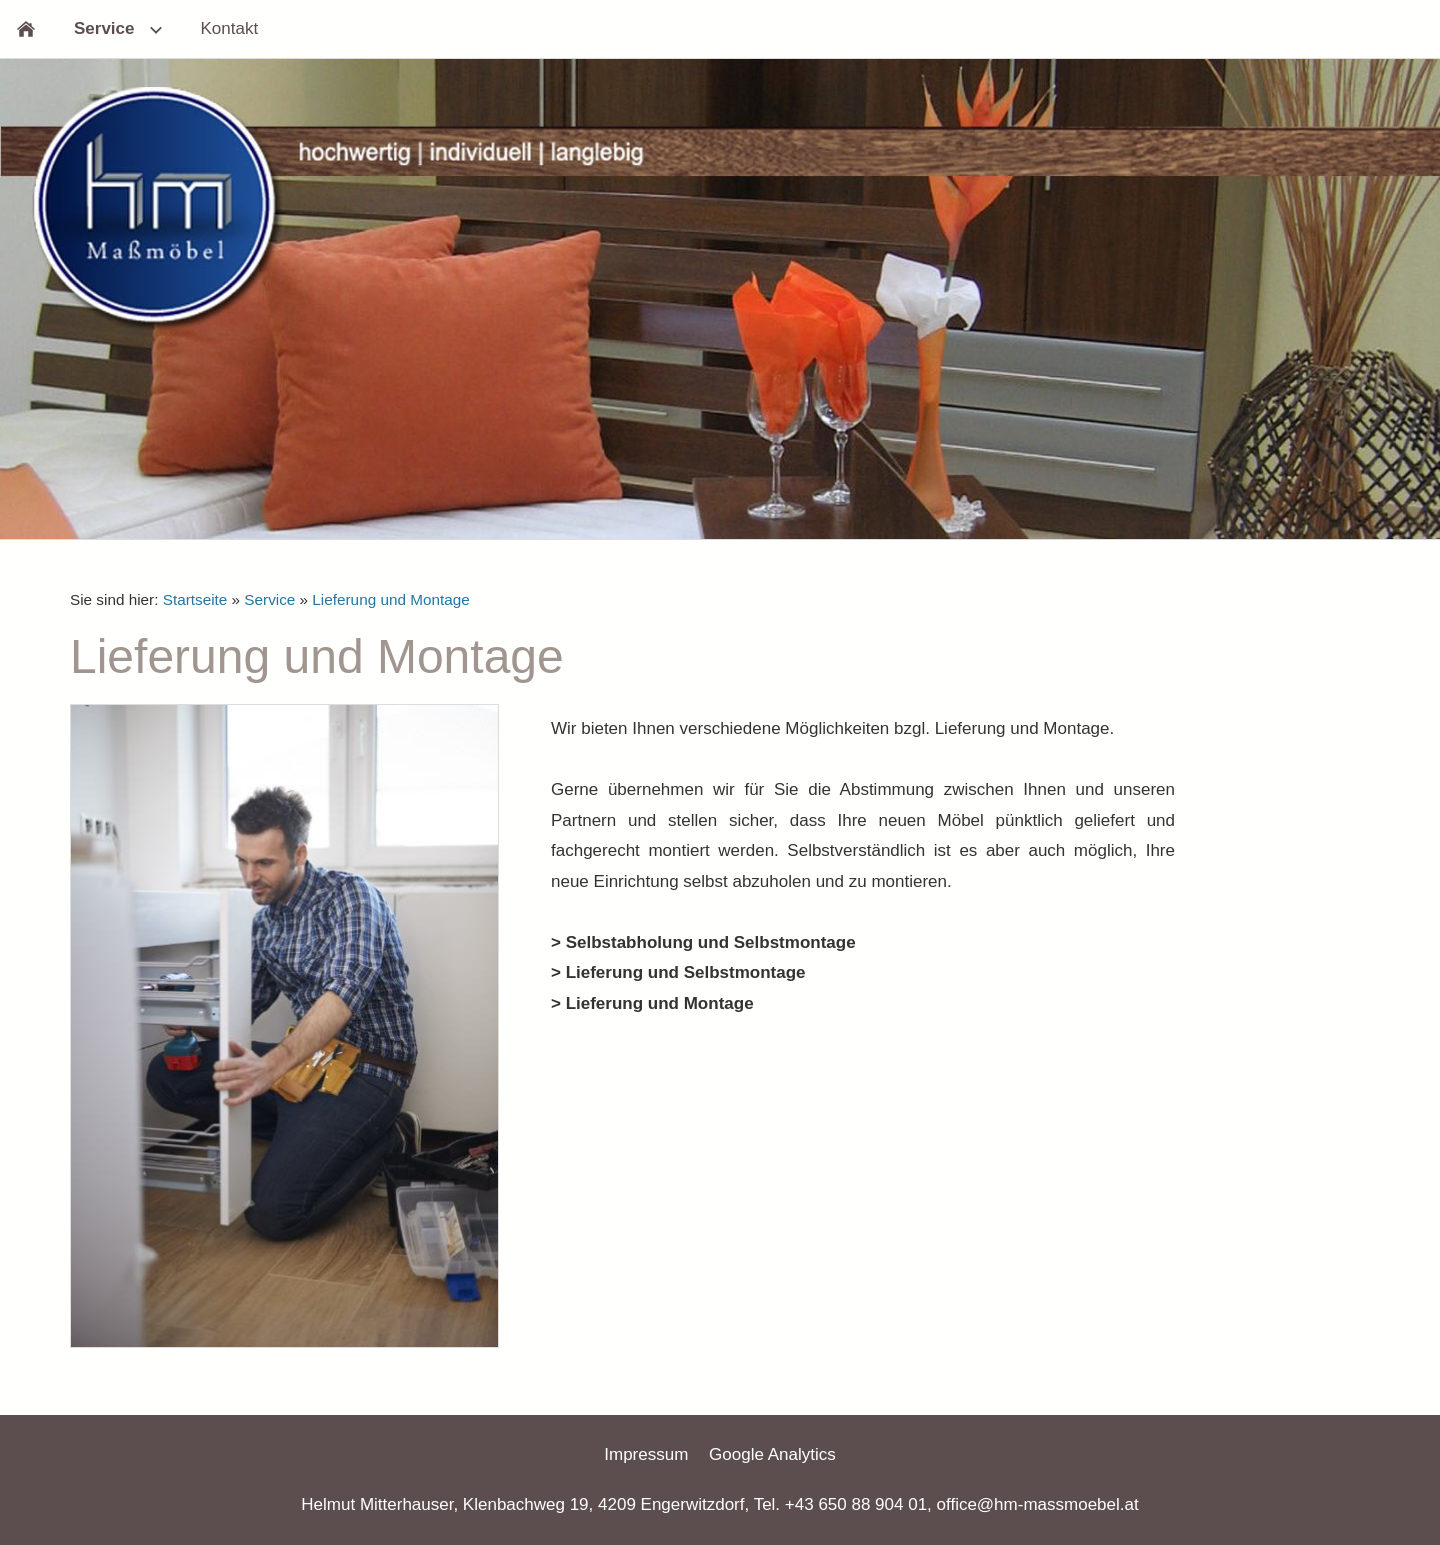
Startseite (195, 599)
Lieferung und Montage (390, 599)
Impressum (646, 1454)
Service (269, 599)
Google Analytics (772, 1454)
